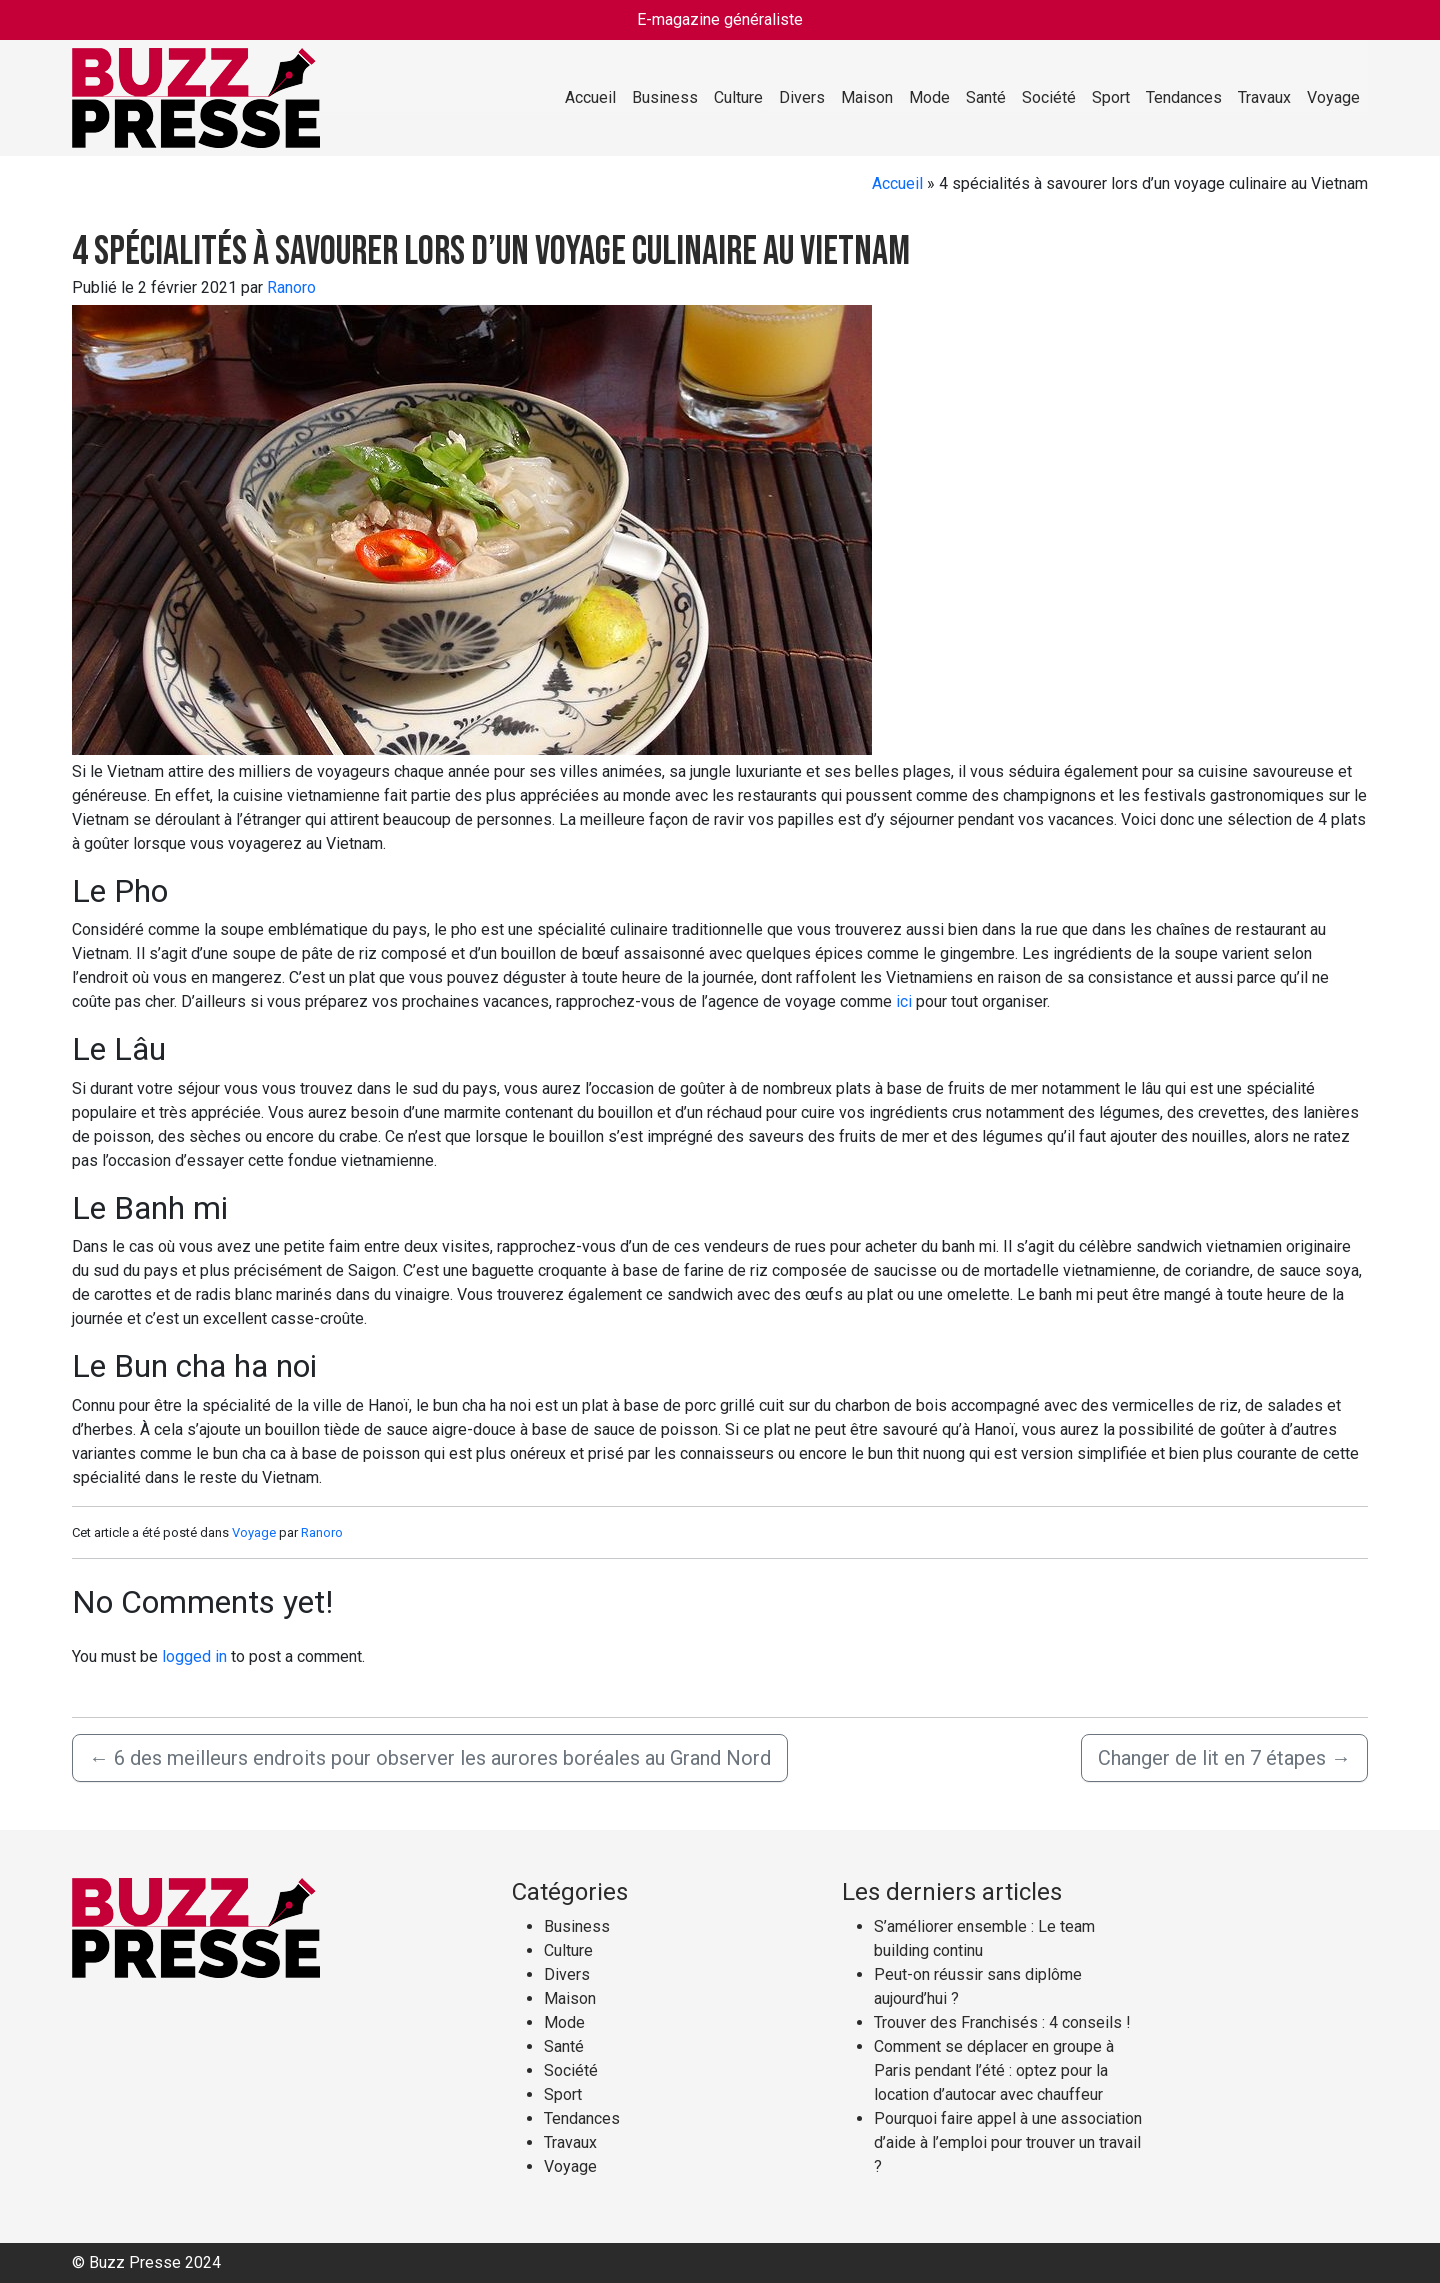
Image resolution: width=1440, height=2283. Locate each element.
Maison (867, 97)
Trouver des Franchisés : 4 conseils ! (1002, 2022)
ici (904, 1001)
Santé (986, 97)
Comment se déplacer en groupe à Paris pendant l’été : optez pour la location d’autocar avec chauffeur (994, 2070)
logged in (194, 1656)
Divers (802, 97)
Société (1049, 97)
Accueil (590, 97)
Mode (929, 97)
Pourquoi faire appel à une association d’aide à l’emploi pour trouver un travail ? (1008, 2142)
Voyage (1333, 97)
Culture (738, 97)
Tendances (1184, 97)
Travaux (1264, 97)
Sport (1111, 97)
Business (665, 97)
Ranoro (291, 287)
